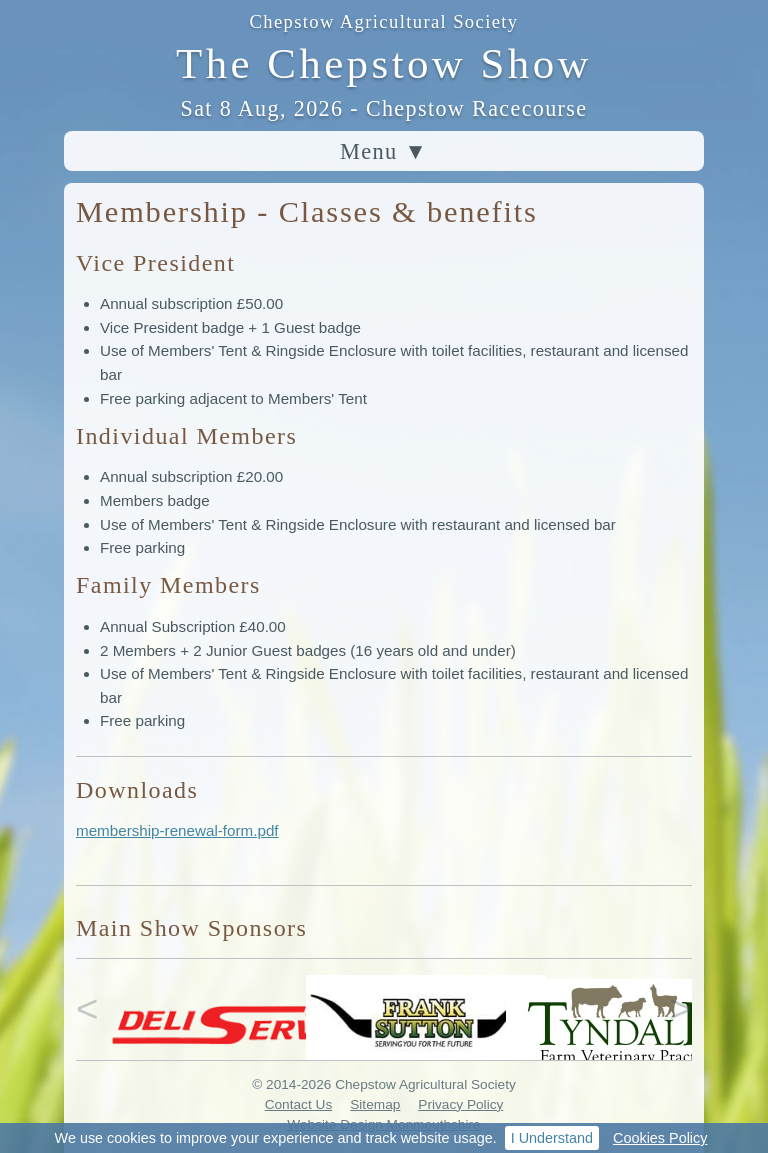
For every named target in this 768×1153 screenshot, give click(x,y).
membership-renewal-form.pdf (177, 830)
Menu (384, 151)
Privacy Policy (460, 1104)
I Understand (552, 1138)
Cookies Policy (660, 1138)
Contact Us (299, 1104)
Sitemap (375, 1104)
